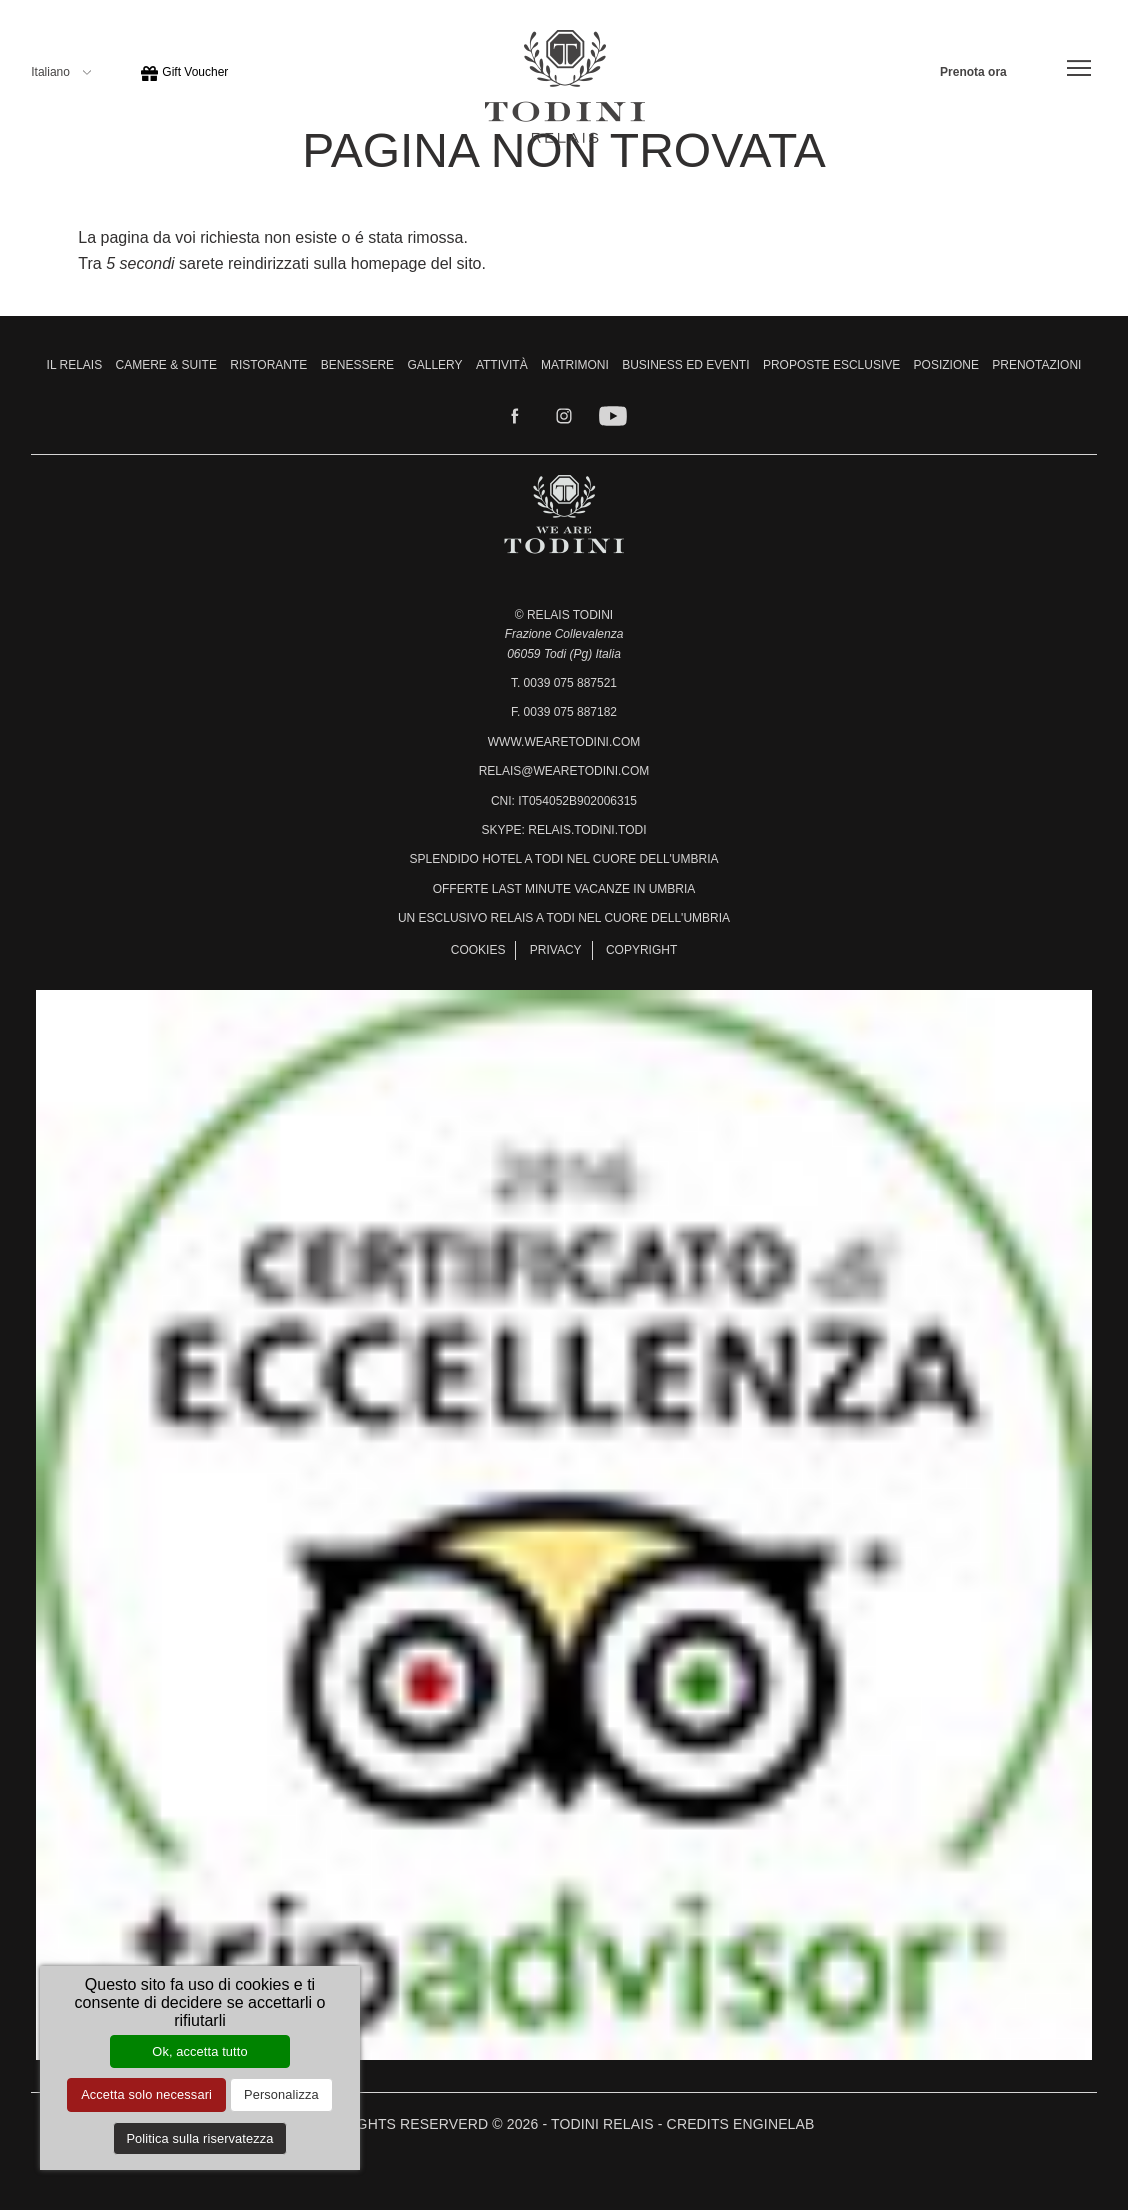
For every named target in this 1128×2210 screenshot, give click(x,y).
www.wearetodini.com (564, 742)
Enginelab (773, 2124)
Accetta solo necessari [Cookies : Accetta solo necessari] (146, 2094)
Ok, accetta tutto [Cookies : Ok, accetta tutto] (199, 2051)
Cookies (478, 950)
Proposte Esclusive (831, 365)
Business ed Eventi (685, 365)
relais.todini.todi (587, 830)
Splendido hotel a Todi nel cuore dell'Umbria (563, 859)
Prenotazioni (1036, 365)
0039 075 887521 (570, 683)
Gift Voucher (184, 72)
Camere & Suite (166, 365)
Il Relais (75, 365)
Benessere (357, 365)
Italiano (61, 72)
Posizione (946, 365)
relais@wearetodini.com (564, 771)
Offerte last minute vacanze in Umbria (564, 889)
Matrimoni (575, 365)
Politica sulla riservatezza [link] (199, 2138)
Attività (502, 365)
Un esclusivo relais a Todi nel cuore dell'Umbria (564, 918)
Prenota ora (973, 72)
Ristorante (268, 365)
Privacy (556, 950)
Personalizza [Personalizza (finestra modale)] (281, 2094)
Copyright (641, 950)
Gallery (434, 365)
